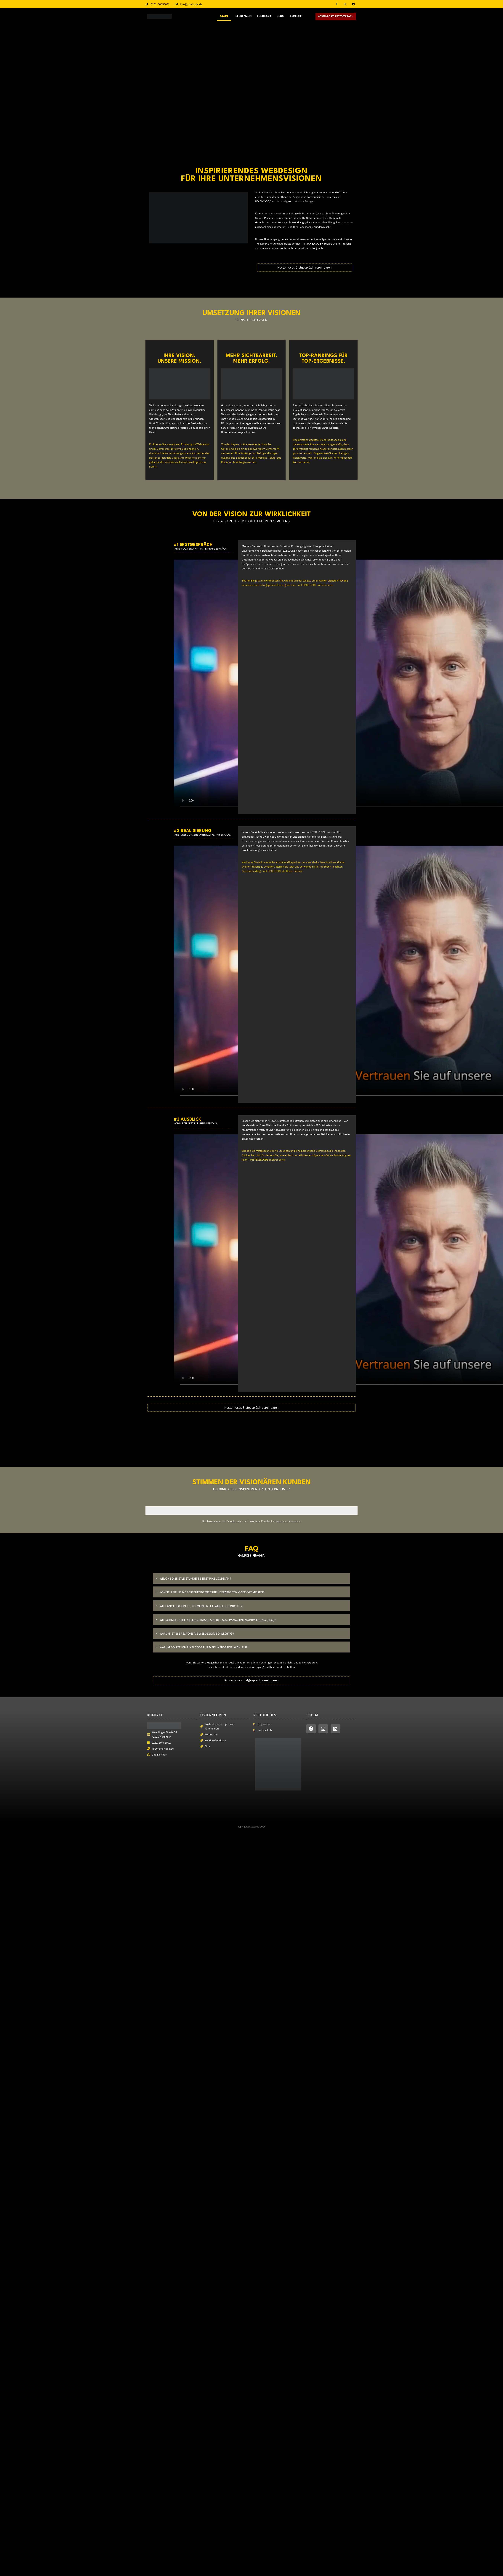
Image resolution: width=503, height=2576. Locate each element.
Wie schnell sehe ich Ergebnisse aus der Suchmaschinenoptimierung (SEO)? (218, 1620)
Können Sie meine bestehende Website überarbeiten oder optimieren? (212, 1592)
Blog (280, 16)
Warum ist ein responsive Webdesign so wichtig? (197, 1633)
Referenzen (243, 16)
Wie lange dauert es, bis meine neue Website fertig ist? (201, 1606)
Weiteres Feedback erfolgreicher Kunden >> (276, 1521)
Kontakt (296, 16)
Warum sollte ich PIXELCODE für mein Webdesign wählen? (203, 1647)
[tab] (251, 1578)
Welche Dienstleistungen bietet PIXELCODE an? (195, 1578)
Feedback (264, 16)
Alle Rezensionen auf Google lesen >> (223, 1521)
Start (224, 16)
